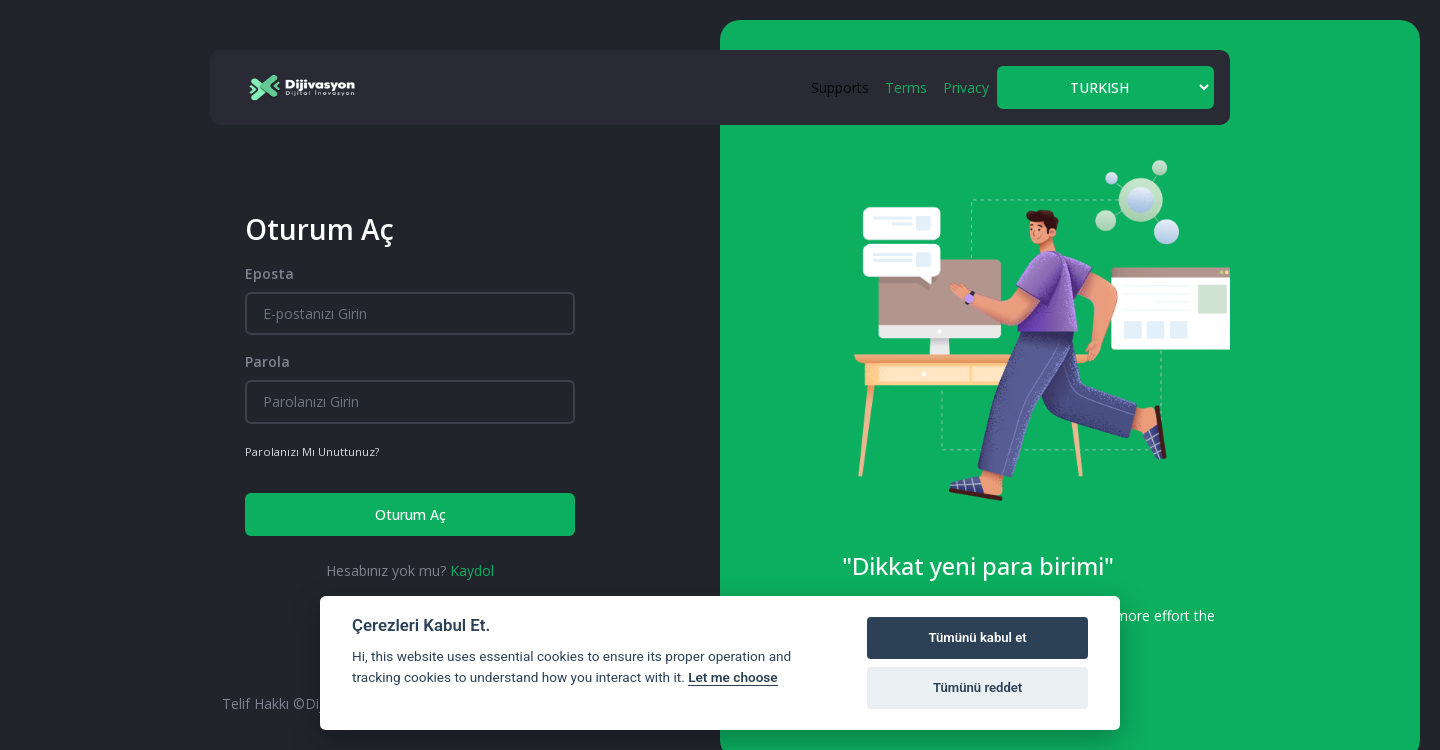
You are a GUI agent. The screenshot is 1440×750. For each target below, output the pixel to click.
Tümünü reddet (977, 687)
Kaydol (472, 570)
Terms (906, 87)
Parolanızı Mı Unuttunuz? (312, 451)
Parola (267, 361)
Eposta (269, 273)
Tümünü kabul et (977, 637)
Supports (840, 87)
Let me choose (732, 677)
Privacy (966, 87)
